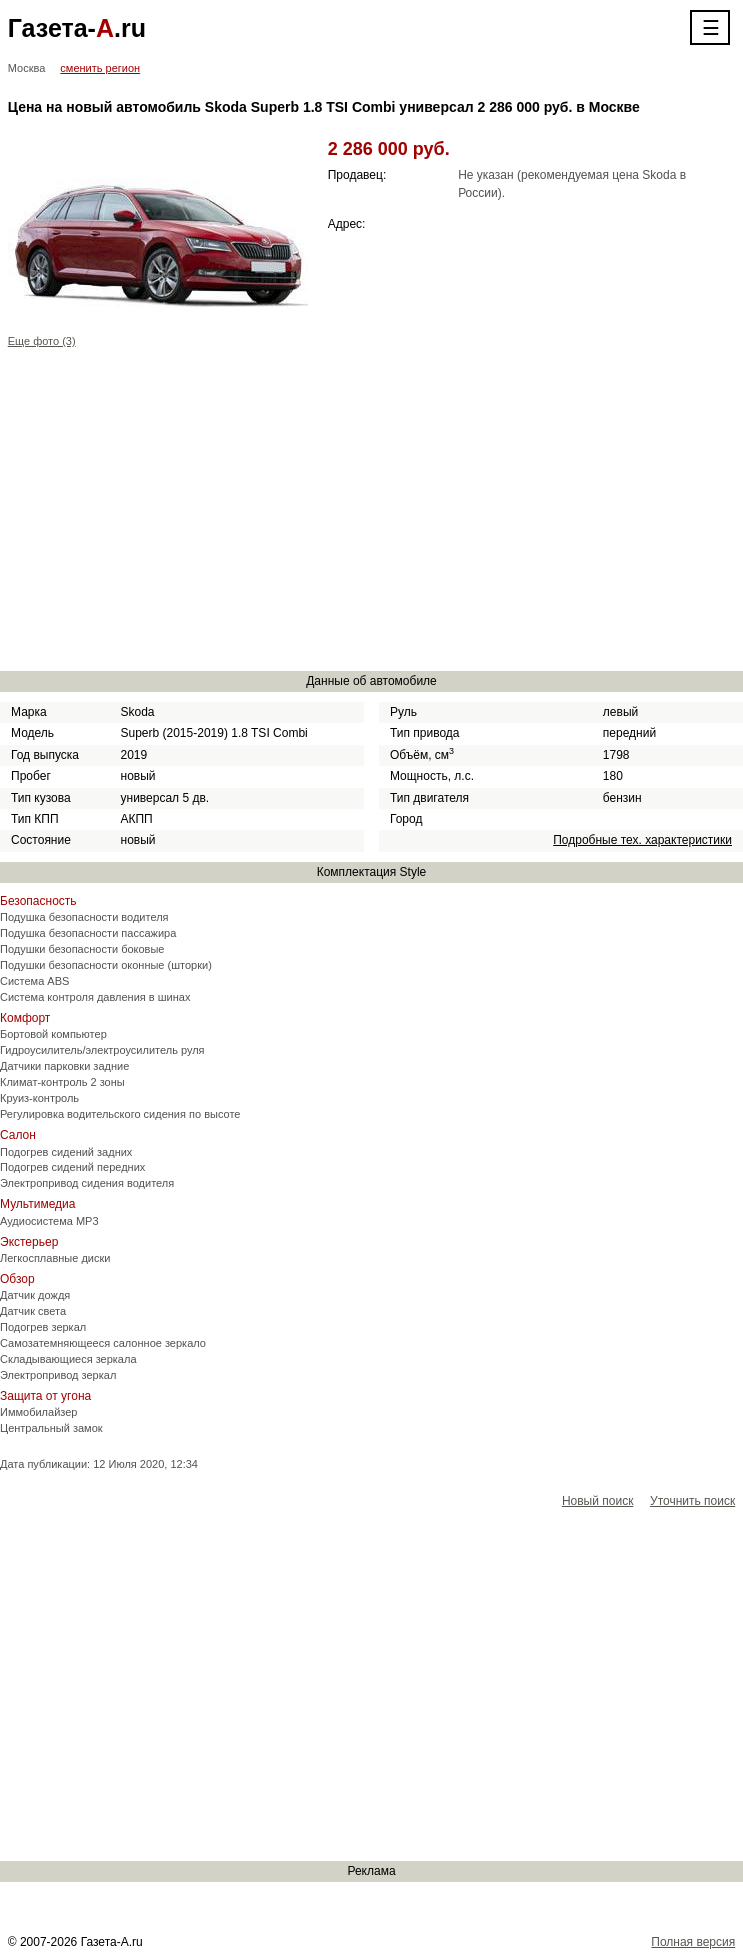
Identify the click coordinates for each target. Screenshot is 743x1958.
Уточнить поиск (692, 1501)
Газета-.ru (77, 28)
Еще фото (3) (42, 341)
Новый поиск (598, 1501)
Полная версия (693, 1942)
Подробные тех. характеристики (642, 840)
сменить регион (100, 68)
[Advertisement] (372, 513)
